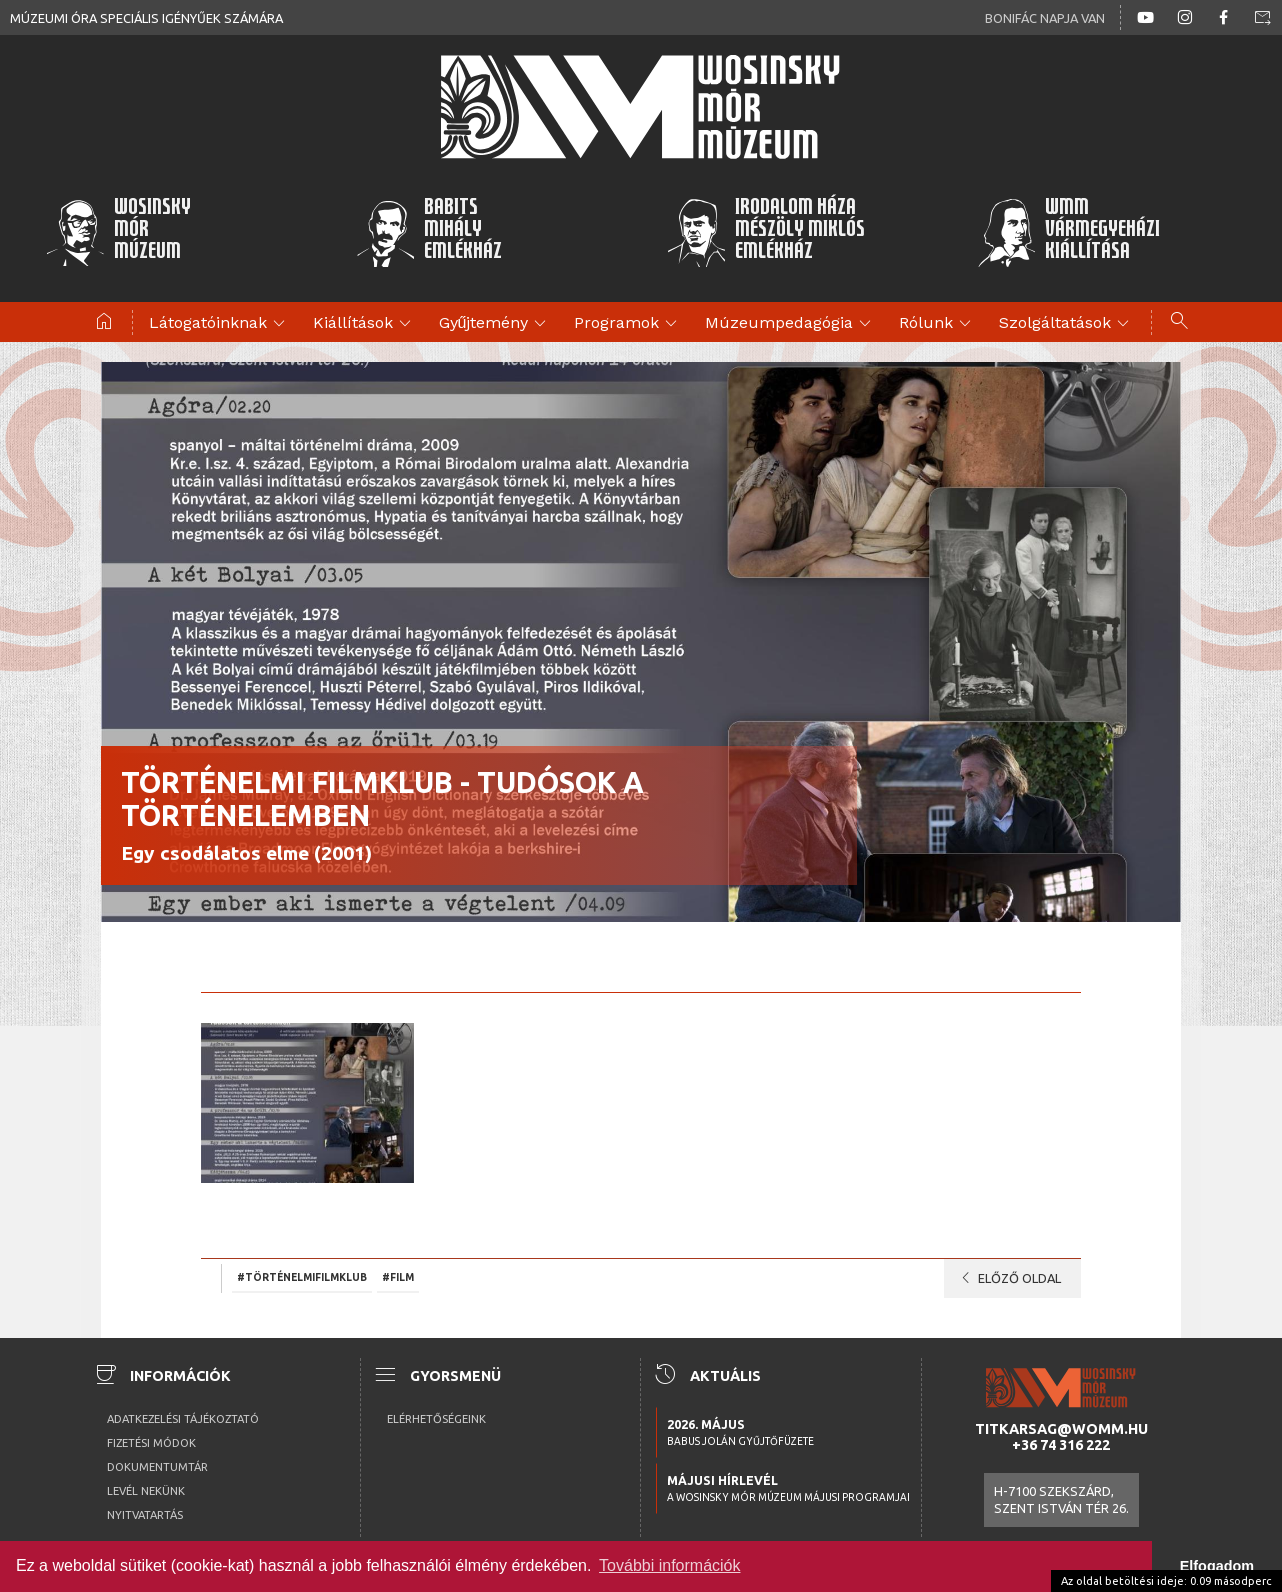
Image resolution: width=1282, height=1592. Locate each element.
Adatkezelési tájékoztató (183, 1419)
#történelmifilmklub (302, 1277)
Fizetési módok (151, 1443)
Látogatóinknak (220, 324)
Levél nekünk (146, 1491)
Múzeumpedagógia (791, 324)
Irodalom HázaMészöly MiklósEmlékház (765, 232)
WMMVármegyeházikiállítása (1069, 232)
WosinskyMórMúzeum (118, 232)
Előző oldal (1007, 1278)
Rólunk (938, 324)
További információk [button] (669, 1565)
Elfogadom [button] (1217, 1566)
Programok (628, 324)
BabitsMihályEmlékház (429, 232)
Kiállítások (365, 324)
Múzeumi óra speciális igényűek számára (146, 18)
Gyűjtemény (496, 324)
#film (398, 1277)
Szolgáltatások (1067, 324)
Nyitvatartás (145, 1515)
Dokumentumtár (157, 1467)
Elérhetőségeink (436, 1419)
